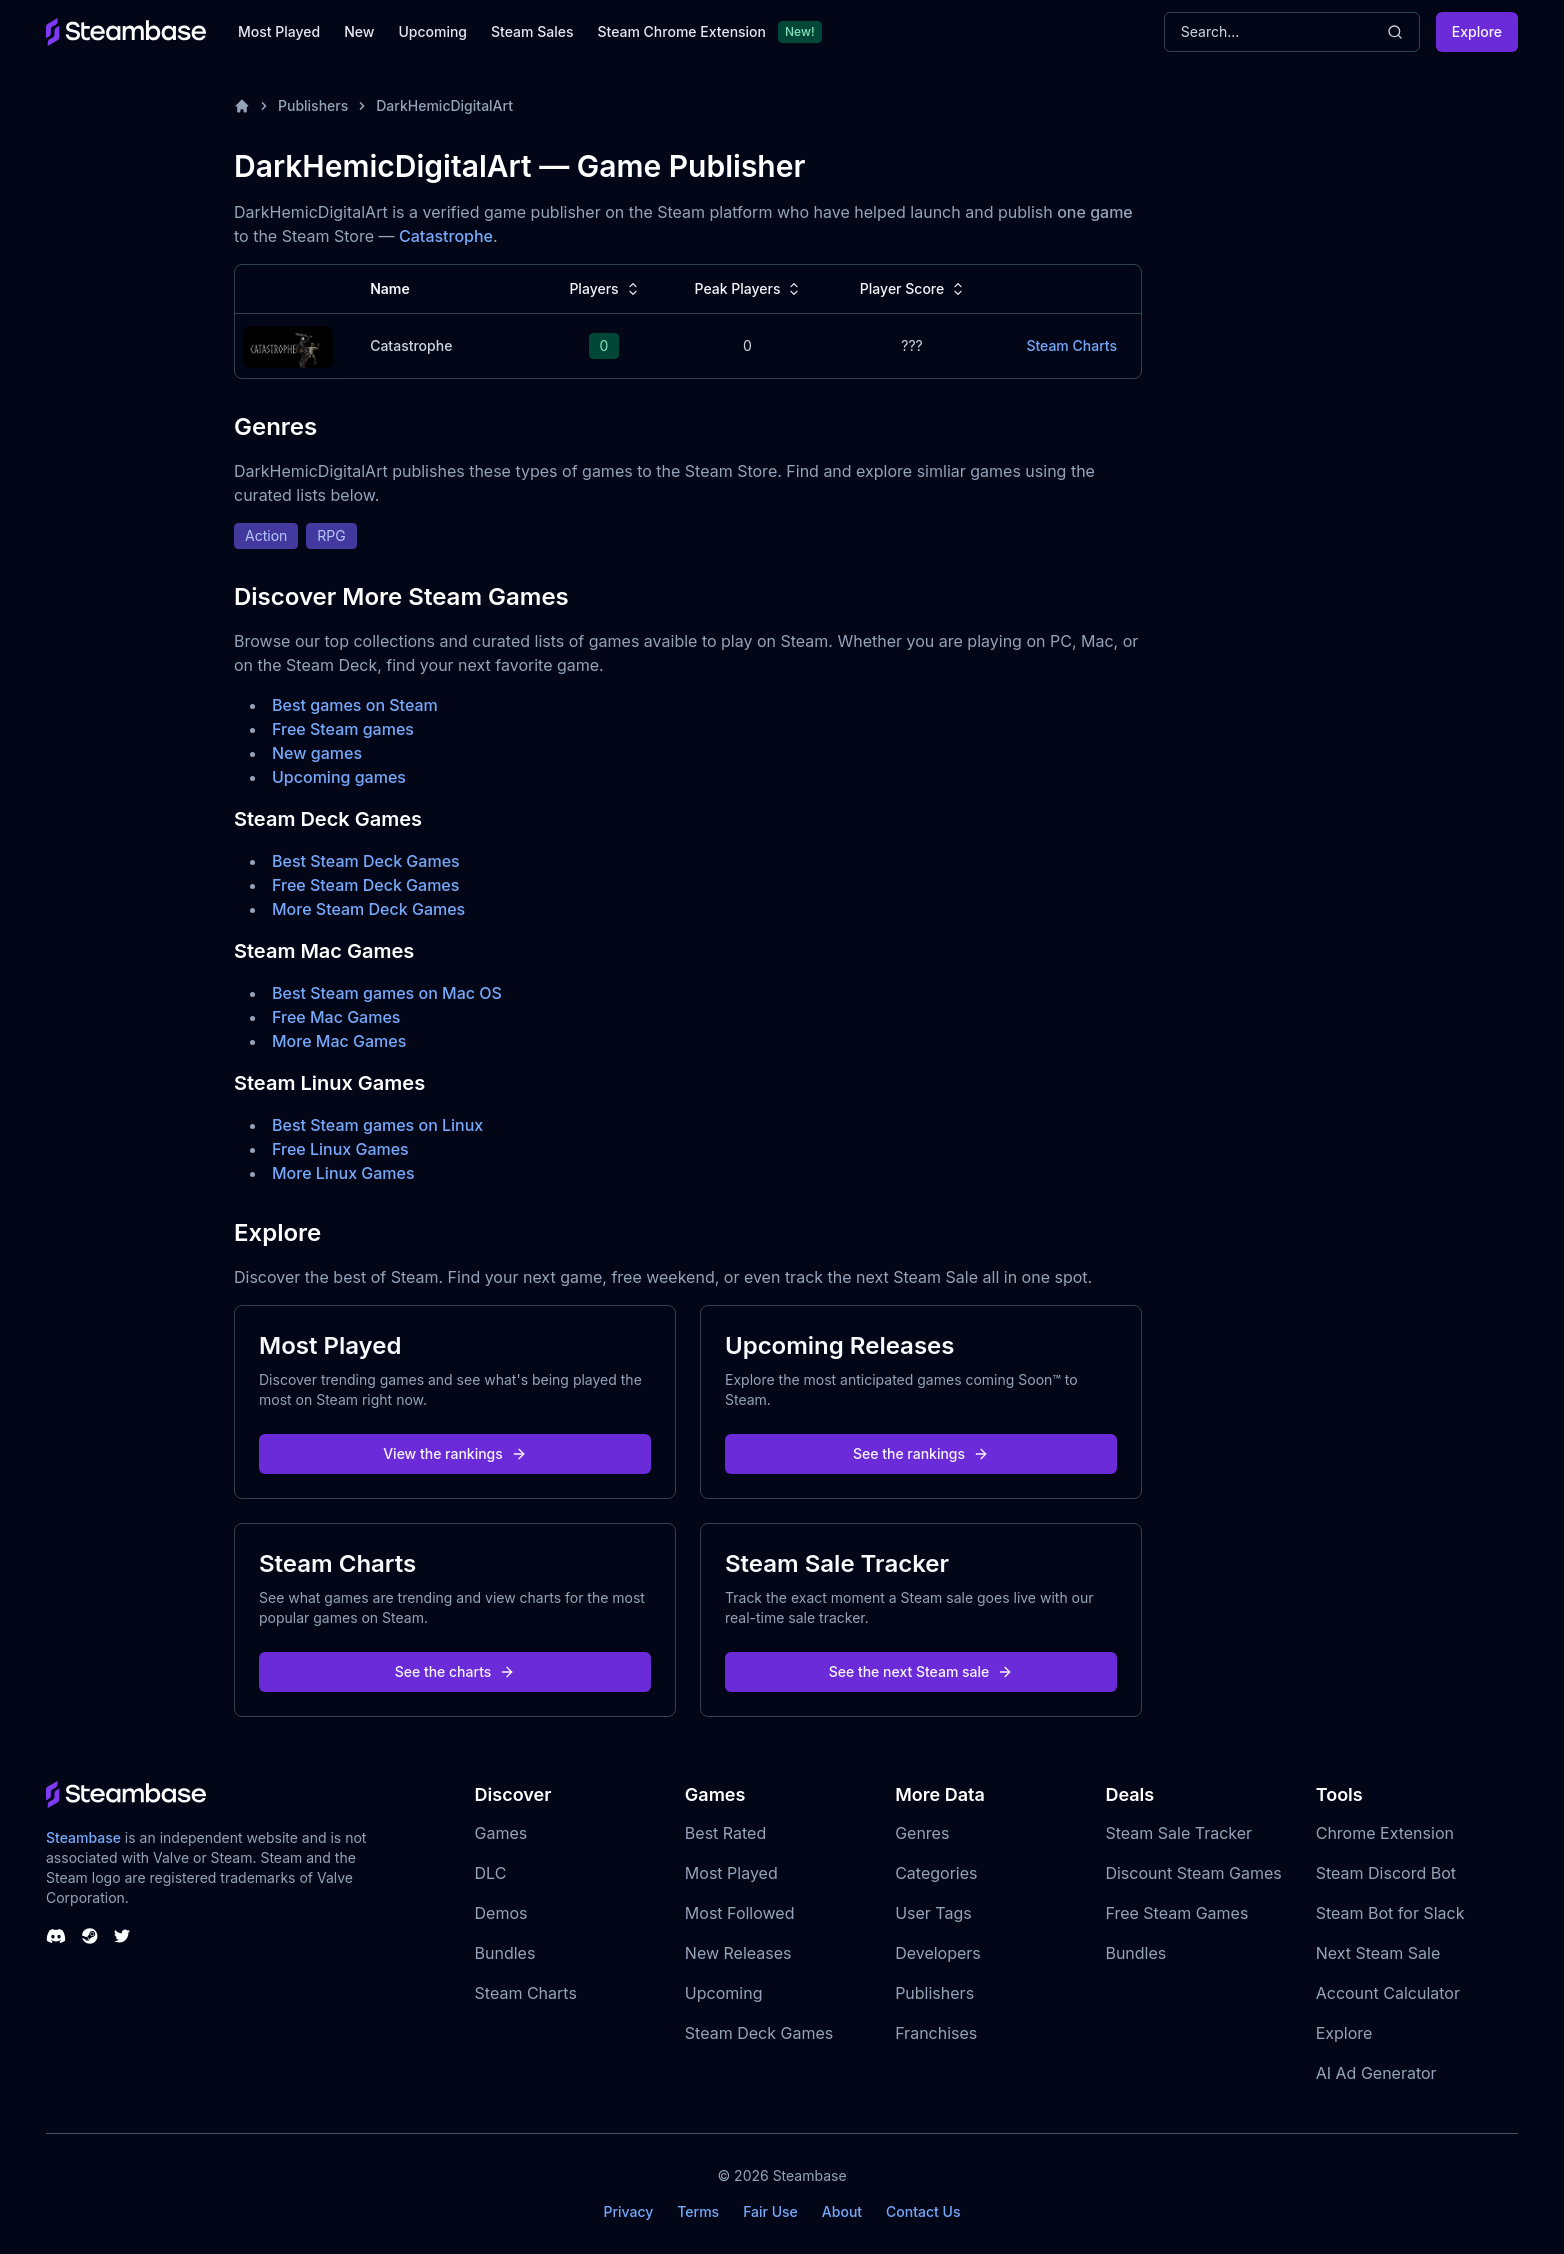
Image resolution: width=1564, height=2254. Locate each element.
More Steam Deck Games (368, 909)
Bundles (505, 1953)
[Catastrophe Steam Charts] (288, 344)
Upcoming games (339, 777)
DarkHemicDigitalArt (444, 105)
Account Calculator (1388, 1993)
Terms (698, 2211)
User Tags (933, 1913)
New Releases (738, 1953)
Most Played (279, 31)
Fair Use (770, 2211)
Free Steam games (343, 729)
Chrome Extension (1385, 1833)
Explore (1477, 31)
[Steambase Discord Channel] (56, 1936)
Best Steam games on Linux (377, 1125)
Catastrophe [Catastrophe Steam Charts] (411, 345)
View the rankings (455, 1453)
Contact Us (923, 2211)
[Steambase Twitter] (122, 1936)
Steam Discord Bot (1386, 1873)
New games (317, 753)
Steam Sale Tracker (1178, 1833)
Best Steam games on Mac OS (387, 993)
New (359, 31)
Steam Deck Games (759, 2033)
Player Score (914, 289)
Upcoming (432, 31)
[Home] (242, 106)
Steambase (83, 1837)
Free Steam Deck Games (365, 885)
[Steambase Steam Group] (90, 1936)
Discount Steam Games (1193, 1873)
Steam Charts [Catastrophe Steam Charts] (1071, 345)
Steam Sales (532, 31)
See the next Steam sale (921, 1671)
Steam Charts (526, 1993)
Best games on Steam (355, 705)
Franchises (936, 2033)
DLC (491, 1873)
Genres (922, 1833)
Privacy (628, 2211)
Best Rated (725, 1833)
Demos (501, 1913)
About (842, 2211)
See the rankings (921, 1453)
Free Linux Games (340, 1149)
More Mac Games (339, 1041)
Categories (936, 1873)
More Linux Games (343, 1173)
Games (501, 1833)
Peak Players (749, 289)
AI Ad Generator (1376, 2073)
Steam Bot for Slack (1390, 1913)
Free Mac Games (336, 1017)
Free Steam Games (1176, 1913)
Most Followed (740, 1913)
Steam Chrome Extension (681, 31)
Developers (938, 1953)
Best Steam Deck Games (366, 861)
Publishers (313, 105)
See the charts (455, 1671)
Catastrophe (446, 236)
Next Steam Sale (1378, 1953)
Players (605, 289)
